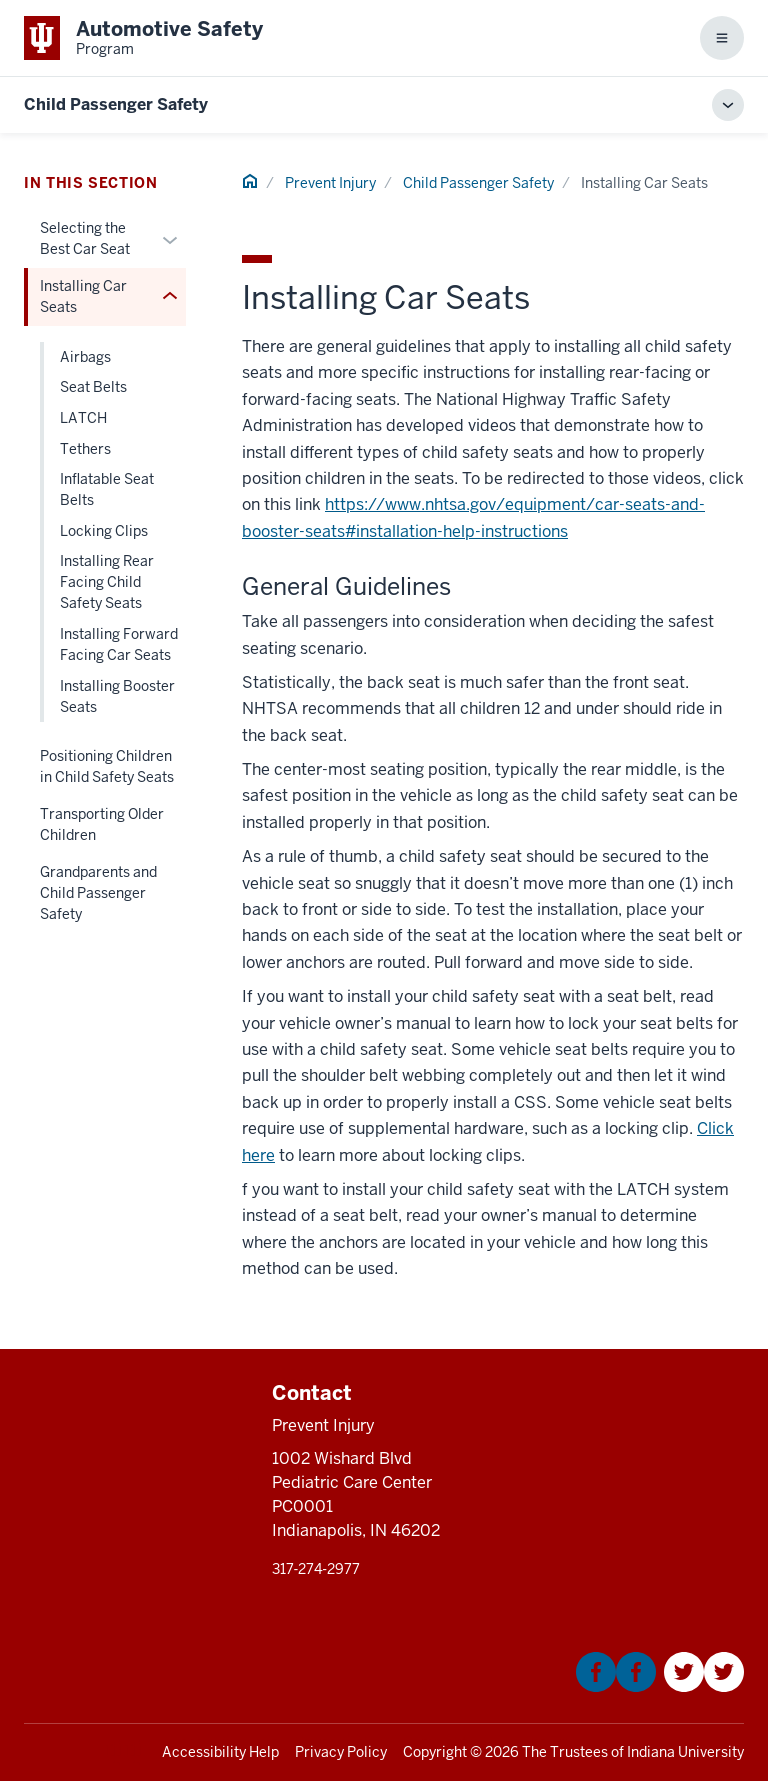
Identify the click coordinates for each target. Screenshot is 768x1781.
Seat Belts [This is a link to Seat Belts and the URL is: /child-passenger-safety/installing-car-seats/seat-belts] (93, 387)
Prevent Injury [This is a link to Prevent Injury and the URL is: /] (330, 183)
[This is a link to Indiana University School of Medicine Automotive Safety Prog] (143, 38)
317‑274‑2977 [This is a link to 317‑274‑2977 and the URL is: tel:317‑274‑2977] (316, 1569)
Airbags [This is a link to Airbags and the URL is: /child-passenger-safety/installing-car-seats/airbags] (85, 357)
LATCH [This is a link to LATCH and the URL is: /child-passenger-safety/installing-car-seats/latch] (83, 418)
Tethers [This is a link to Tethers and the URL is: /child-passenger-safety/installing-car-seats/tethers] (85, 449)
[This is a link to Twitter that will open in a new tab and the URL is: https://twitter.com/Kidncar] (704, 1686)
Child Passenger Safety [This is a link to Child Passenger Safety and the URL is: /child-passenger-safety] (478, 183)
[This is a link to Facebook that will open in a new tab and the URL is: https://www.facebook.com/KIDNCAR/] (616, 1686)
